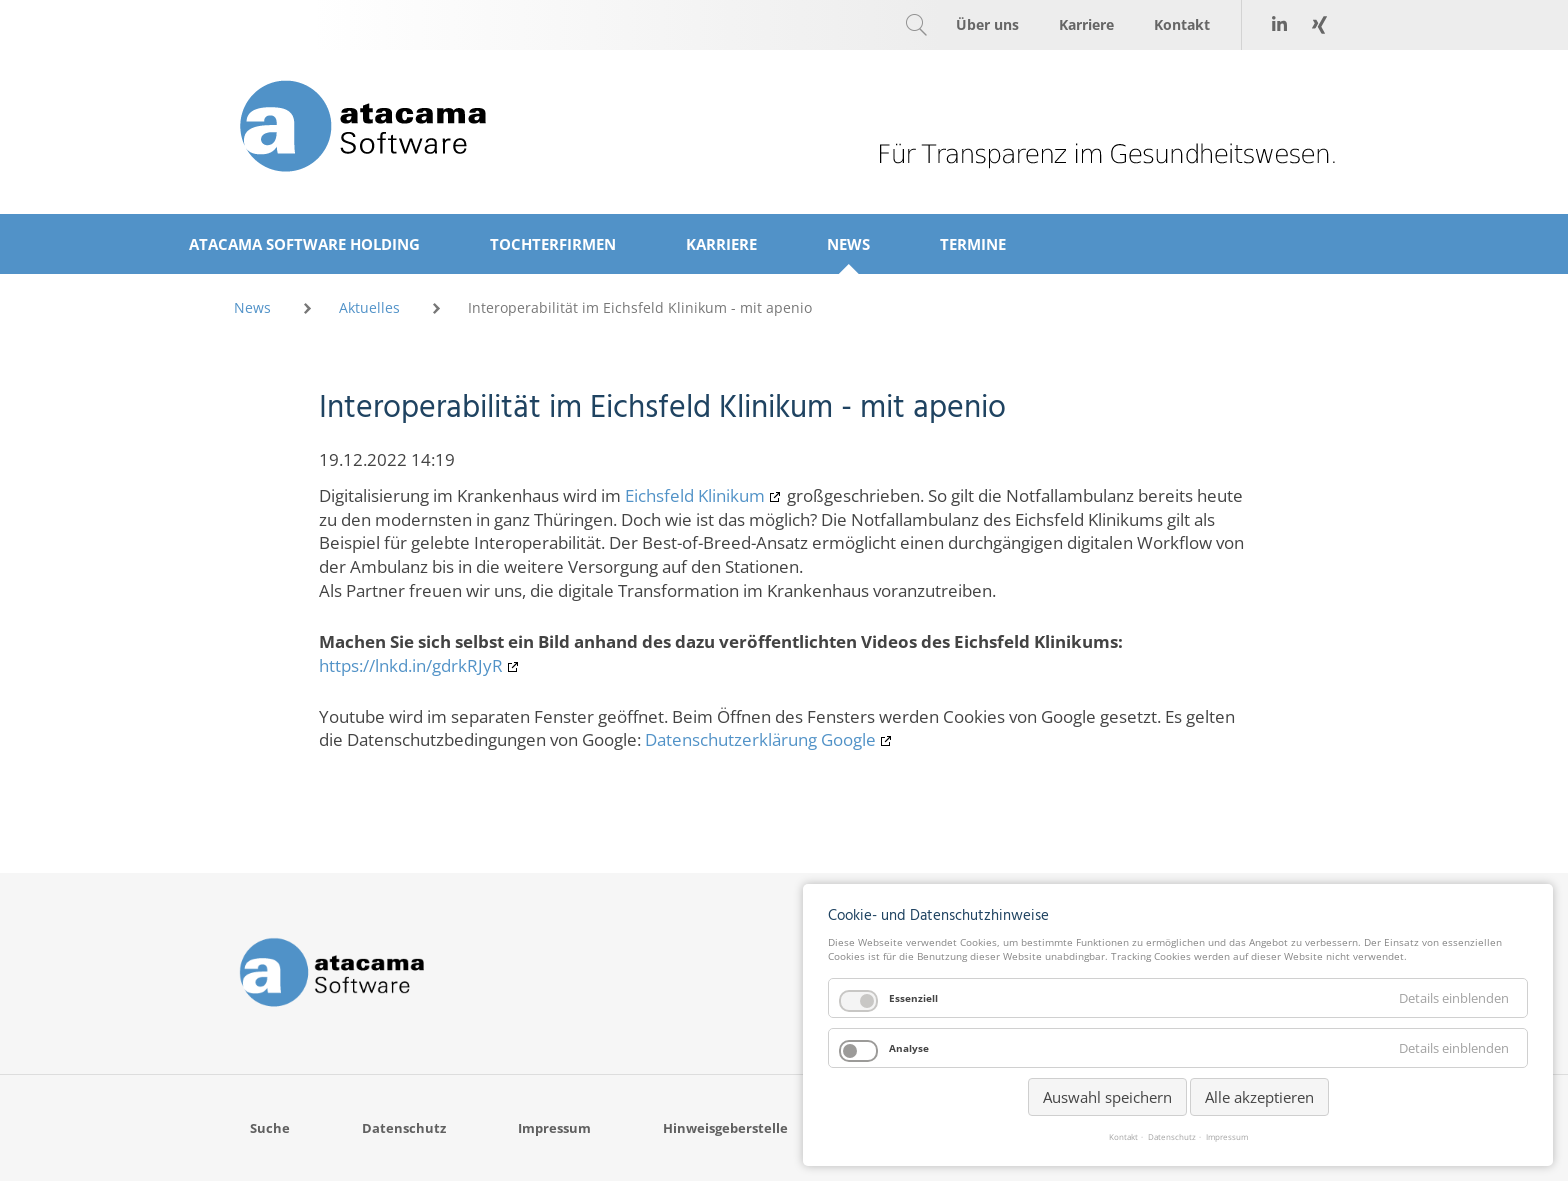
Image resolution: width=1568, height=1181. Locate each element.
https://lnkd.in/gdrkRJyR (411, 665)
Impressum (1227, 1137)
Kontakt (1123, 1137)
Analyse (909, 1048)
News (252, 307)
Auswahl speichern (1107, 1097)
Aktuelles (369, 307)
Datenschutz (1172, 1137)
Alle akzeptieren (1259, 1097)
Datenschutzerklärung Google (760, 739)
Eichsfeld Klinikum (695, 495)
